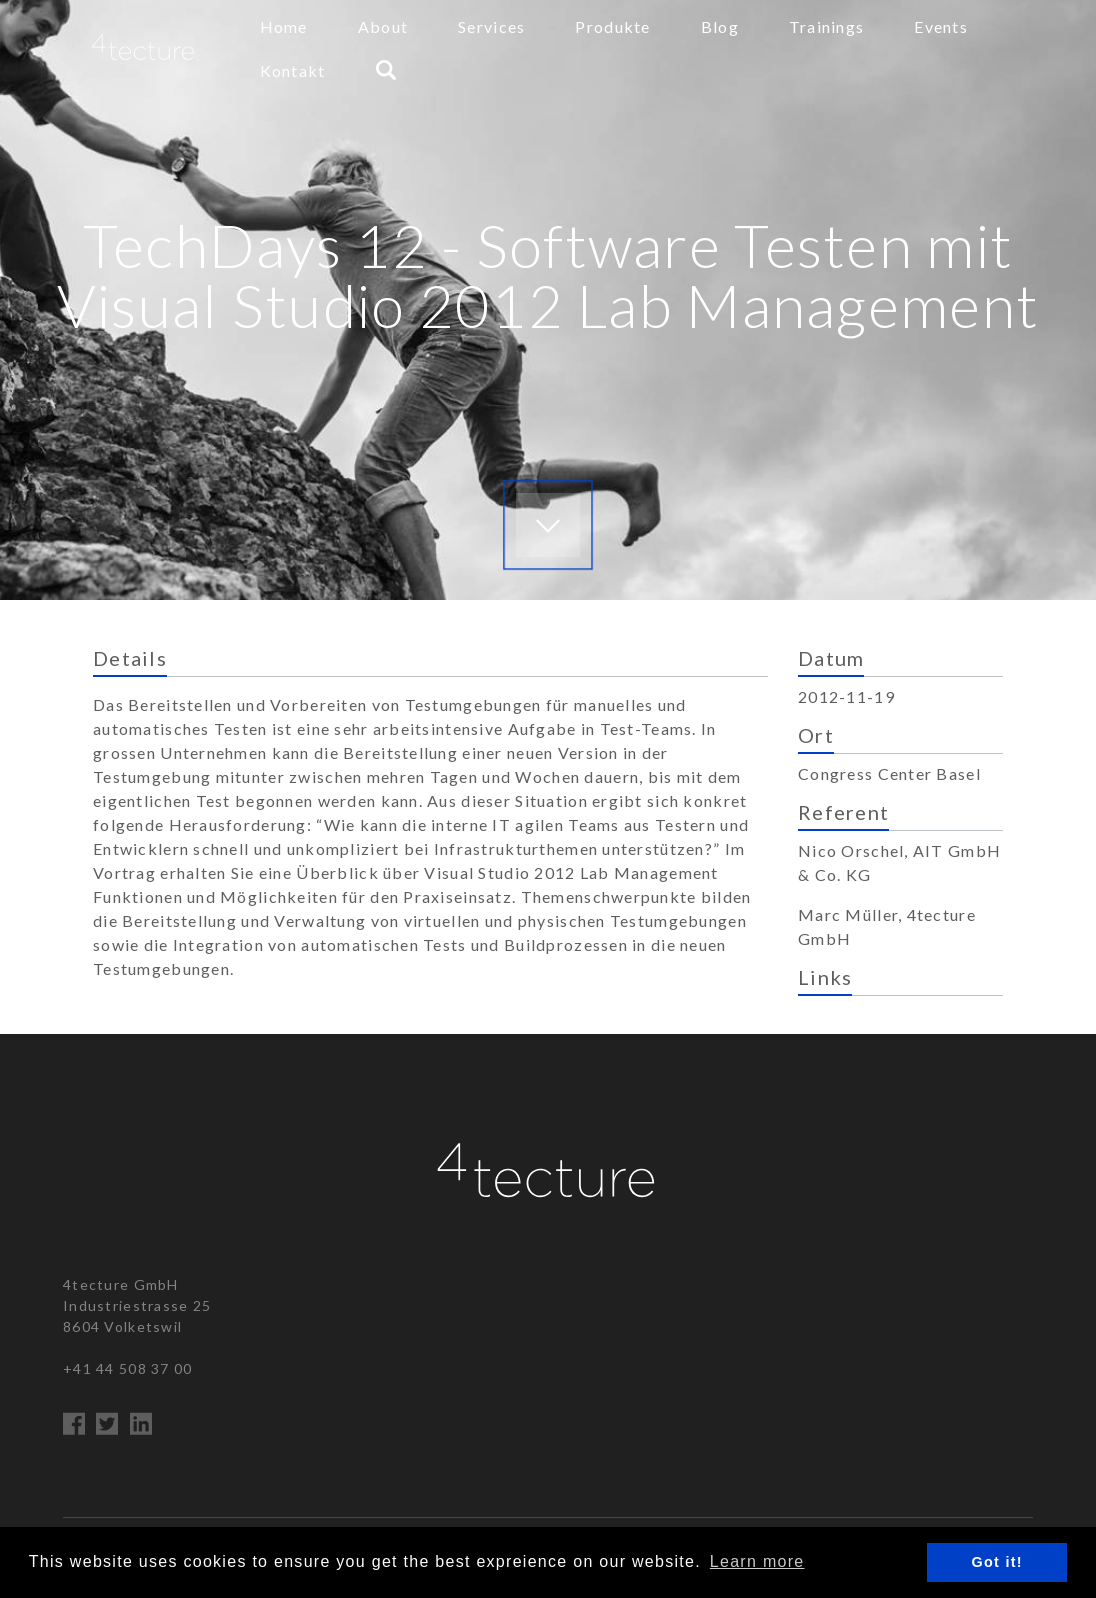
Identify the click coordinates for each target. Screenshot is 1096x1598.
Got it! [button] (997, 1562)
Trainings (827, 26)
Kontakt (293, 70)
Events (941, 26)
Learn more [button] (757, 1561)
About (383, 26)
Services (491, 26)
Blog (720, 26)
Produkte (612, 26)
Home (284, 26)
